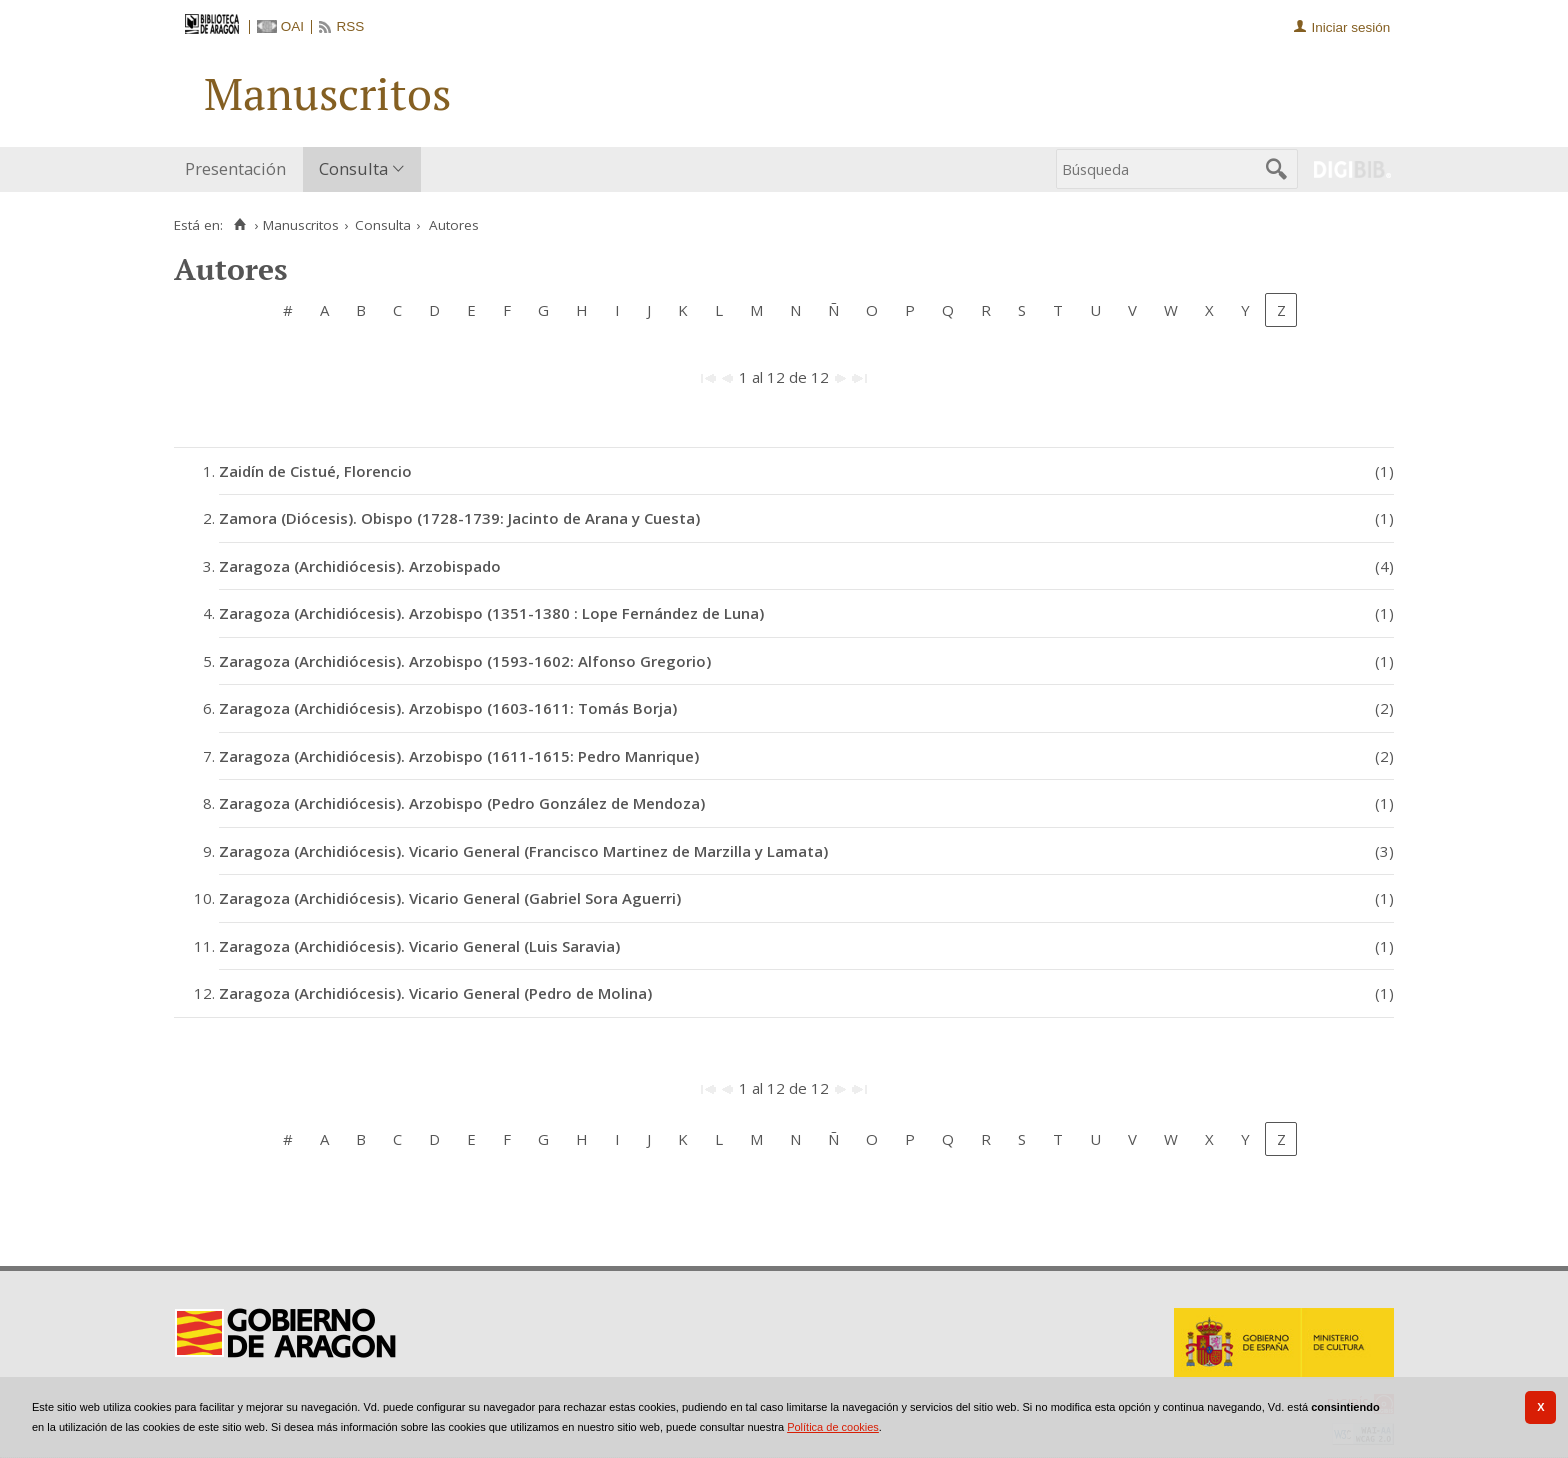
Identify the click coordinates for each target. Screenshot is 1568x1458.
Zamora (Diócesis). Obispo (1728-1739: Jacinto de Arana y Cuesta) (459, 518)
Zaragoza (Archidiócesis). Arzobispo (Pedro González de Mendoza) (462, 803)
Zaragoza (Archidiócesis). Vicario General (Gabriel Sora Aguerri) (450, 898)
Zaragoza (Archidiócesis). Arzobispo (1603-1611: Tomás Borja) (448, 708)
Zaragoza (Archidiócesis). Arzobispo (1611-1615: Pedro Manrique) (459, 756)
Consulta (353, 168)
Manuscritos (301, 225)
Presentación (235, 168)
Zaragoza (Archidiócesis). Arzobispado (360, 566)
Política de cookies (833, 1427)
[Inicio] (239, 225)
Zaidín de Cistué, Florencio (315, 471)
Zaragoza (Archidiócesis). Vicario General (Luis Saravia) (419, 946)
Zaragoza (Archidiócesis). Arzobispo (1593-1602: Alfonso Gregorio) (465, 661)
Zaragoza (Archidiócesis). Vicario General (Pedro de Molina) (435, 993)
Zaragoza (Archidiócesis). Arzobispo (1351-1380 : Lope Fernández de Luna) (491, 613)
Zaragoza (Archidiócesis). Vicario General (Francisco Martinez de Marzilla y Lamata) (523, 851)
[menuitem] (240, 169)
